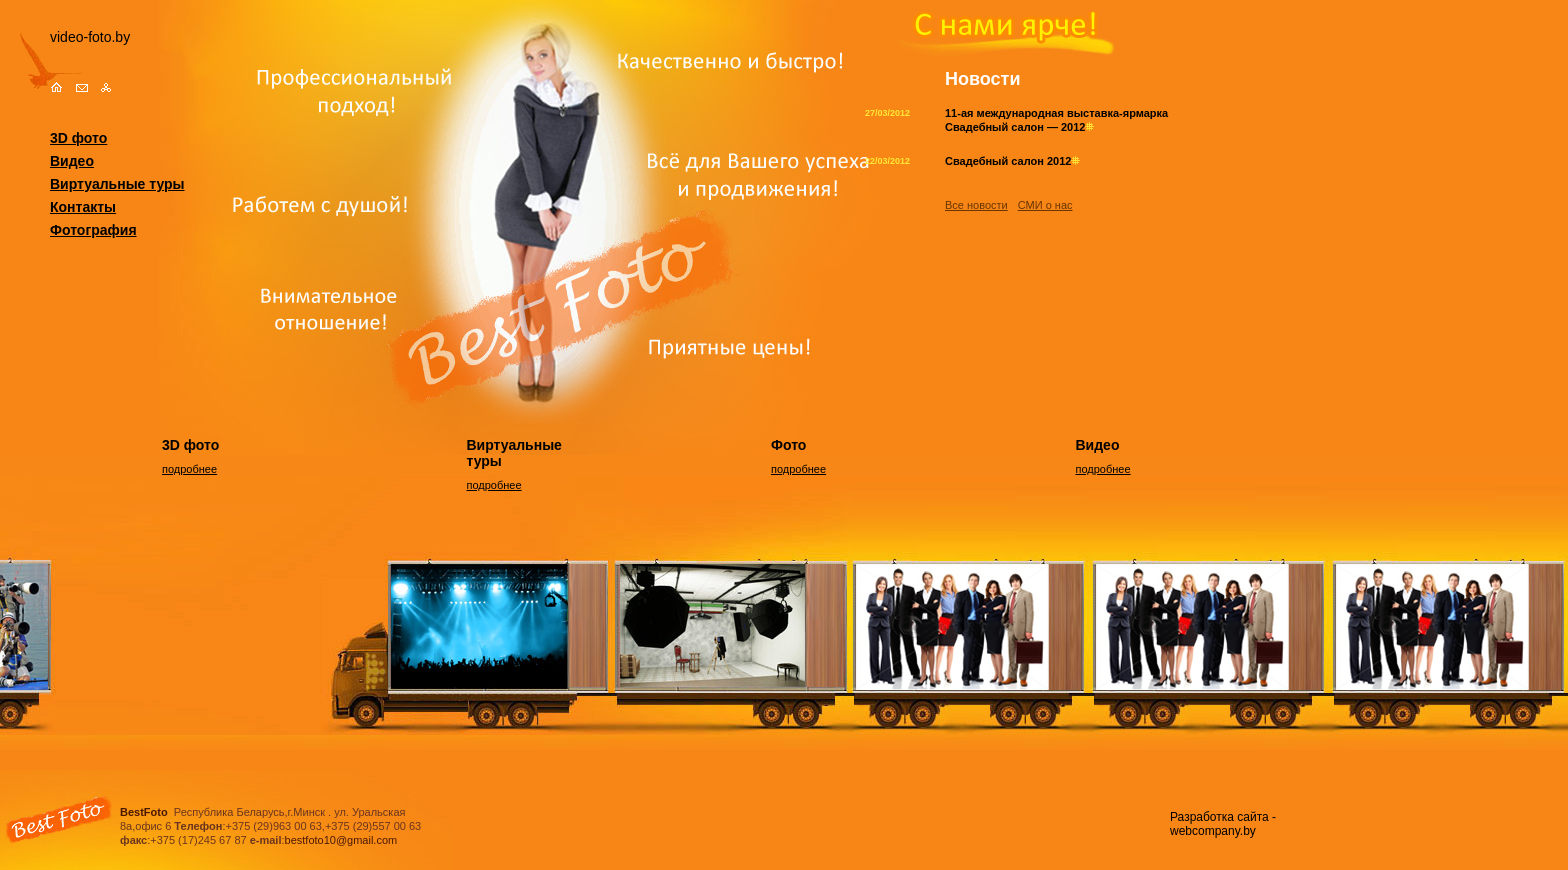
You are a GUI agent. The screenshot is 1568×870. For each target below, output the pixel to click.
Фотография (93, 230)
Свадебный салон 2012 (1012, 161)
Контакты (83, 207)
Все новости (976, 205)
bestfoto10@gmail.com (341, 840)
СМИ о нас (1045, 205)
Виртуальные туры (117, 184)
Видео (72, 161)
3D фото (78, 138)
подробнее (189, 469)
